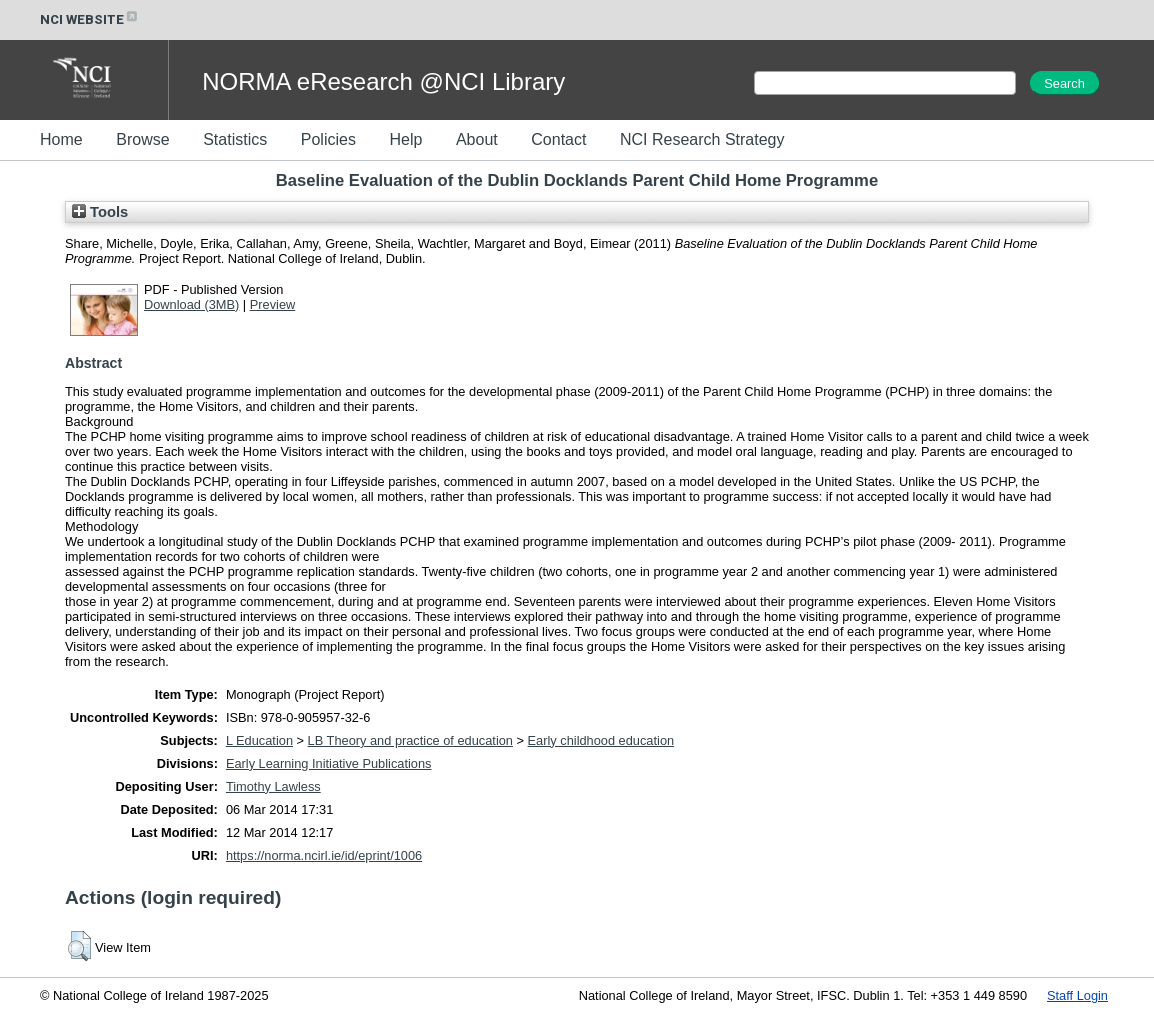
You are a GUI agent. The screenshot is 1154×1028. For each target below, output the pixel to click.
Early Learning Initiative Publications (329, 763)
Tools (100, 212)
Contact (558, 139)
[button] (79, 946)
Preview (273, 304)
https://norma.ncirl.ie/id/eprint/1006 (324, 855)
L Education (259, 740)
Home (61, 139)
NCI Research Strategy (702, 139)
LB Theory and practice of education (410, 740)
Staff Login (1077, 995)
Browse (142, 139)
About (477, 139)
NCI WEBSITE (90, 19)
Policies (328, 139)
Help (405, 139)
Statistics (235, 139)
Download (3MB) (191, 304)
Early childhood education (601, 740)
